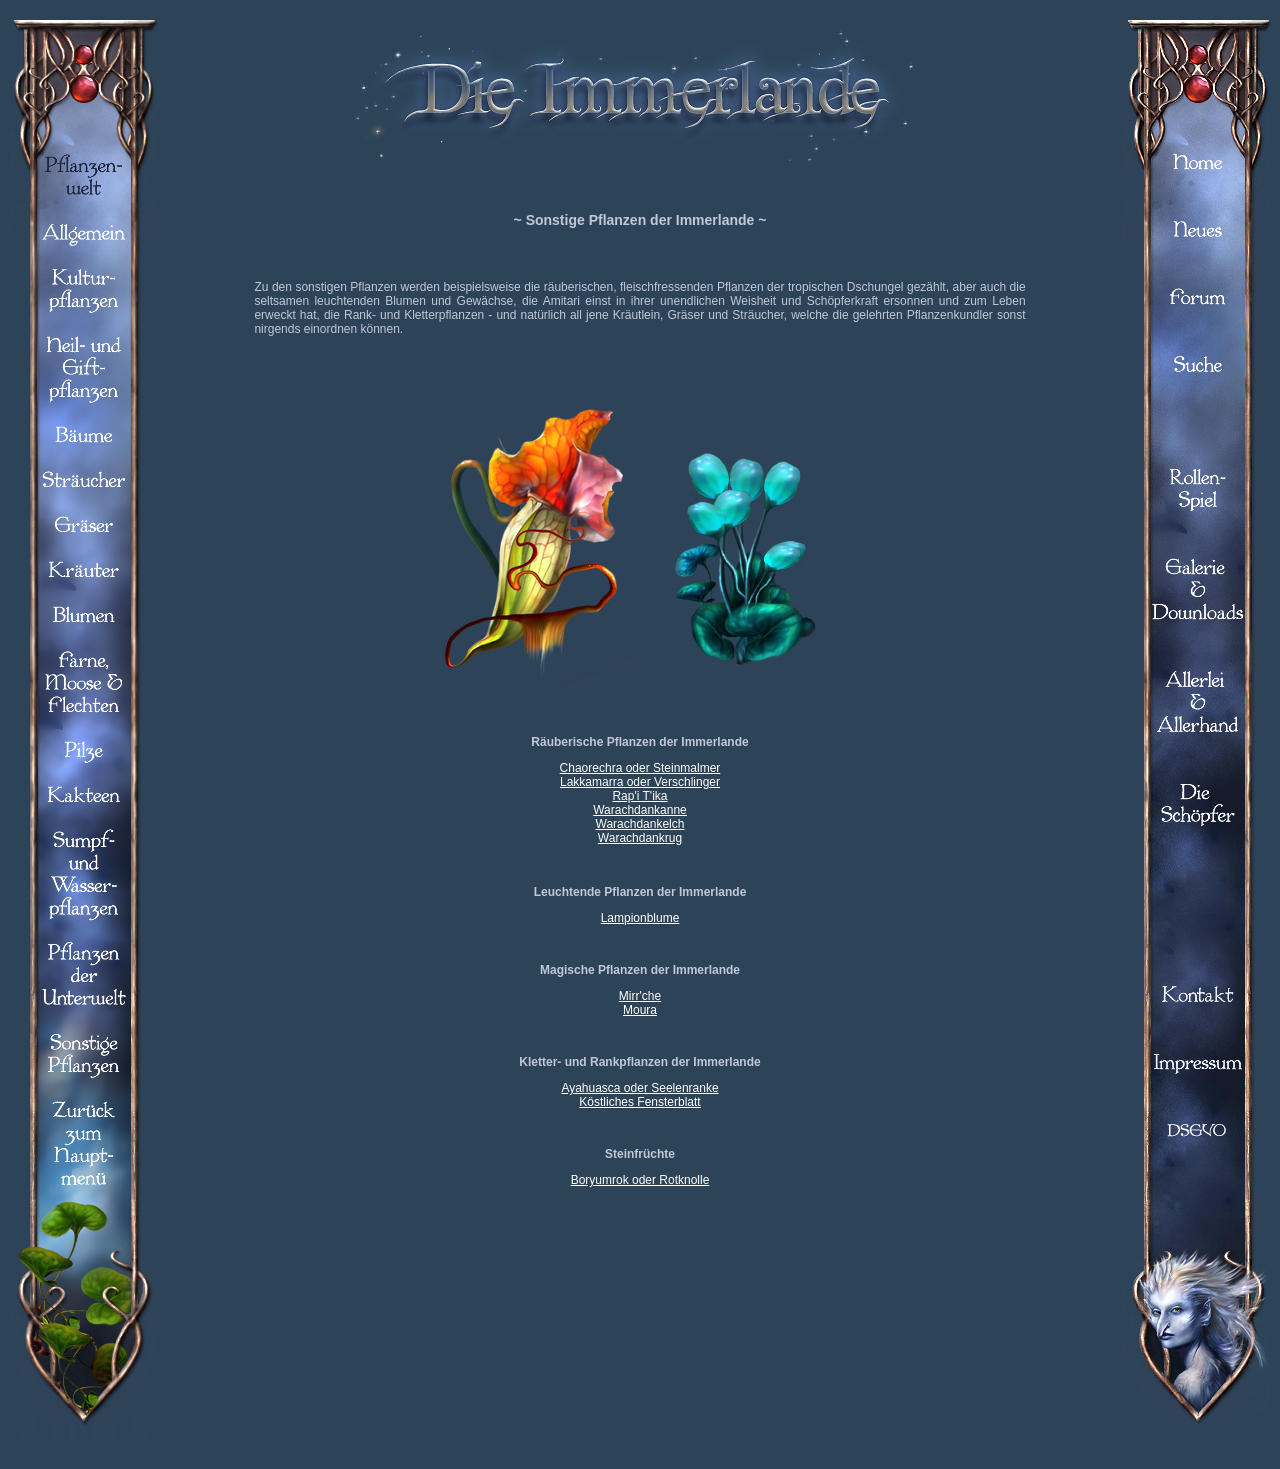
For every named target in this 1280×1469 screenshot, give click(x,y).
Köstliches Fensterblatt (639, 1102)
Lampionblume (640, 918)
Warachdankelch (640, 824)
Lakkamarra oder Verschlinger (640, 782)
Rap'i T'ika (639, 796)
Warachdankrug (640, 838)
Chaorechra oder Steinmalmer (640, 768)
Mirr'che (640, 996)
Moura (640, 1010)
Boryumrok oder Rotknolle (640, 1180)
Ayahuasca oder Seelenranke (639, 1088)
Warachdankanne (640, 810)
